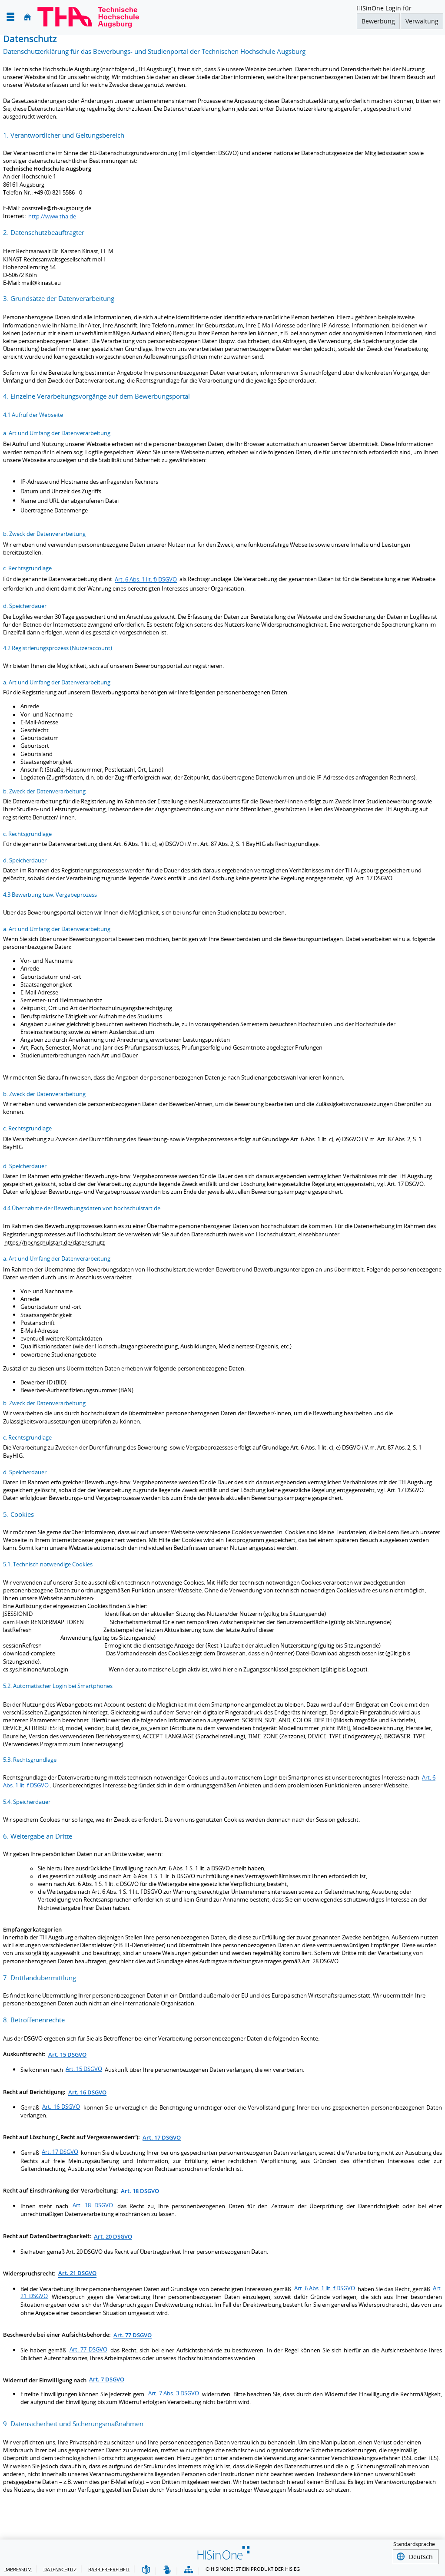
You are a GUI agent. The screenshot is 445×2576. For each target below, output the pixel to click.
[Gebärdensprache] (167, 2569)
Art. (77, 2273)
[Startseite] (27, 17)
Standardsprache (414, 2544)
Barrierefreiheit (109, 2568)
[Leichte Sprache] (146, 2569)
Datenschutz (59, 2568)
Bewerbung (378, 21)
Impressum (18, 2568)
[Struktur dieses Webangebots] (188, 2569)
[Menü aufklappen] (10, 17)
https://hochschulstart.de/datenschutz (54, 1242)
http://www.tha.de (52, 216)
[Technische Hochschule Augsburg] (88, 17)
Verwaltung (421, 21)
